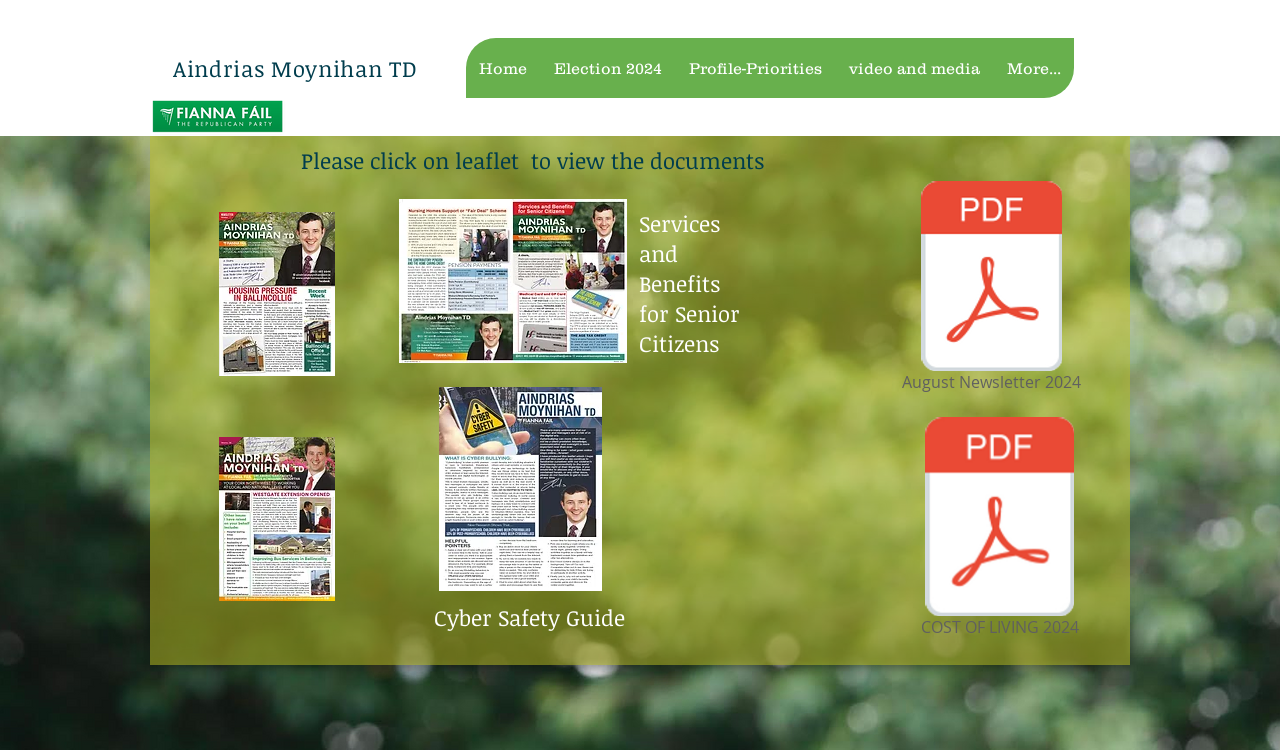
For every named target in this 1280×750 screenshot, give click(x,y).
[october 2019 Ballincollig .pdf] (277, 521)
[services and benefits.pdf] (513, 283)
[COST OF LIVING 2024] (999, 530)
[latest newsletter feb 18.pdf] (277, 296)
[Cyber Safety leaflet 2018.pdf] (520, 491)
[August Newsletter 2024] (991, 289)
